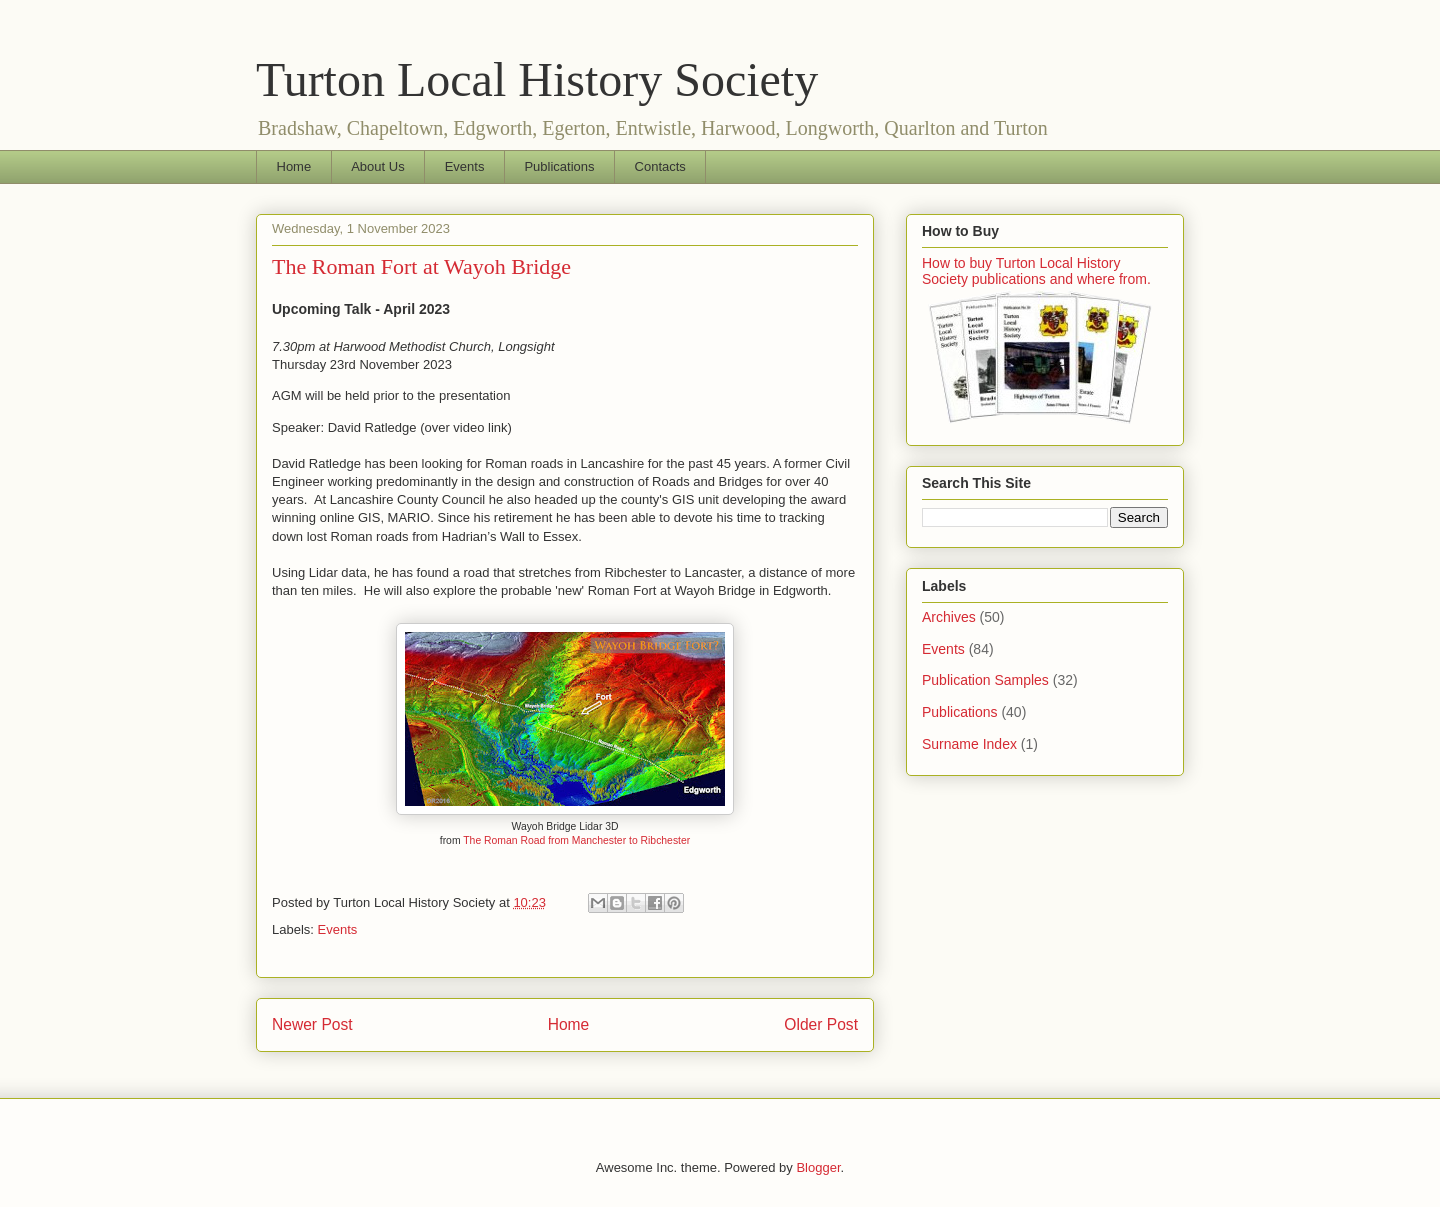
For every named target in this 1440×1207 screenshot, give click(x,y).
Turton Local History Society (537, 79)
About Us (377, 166)
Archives (949, 617)
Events (465, 166)
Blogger (818, 1167)
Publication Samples (985, 680)
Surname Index (969, 744)
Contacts (660, 166)
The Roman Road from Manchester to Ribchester (576, 840)
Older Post (821, 1024)
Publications (559, 166)
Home (294, 166)
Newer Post (312, 1024)
